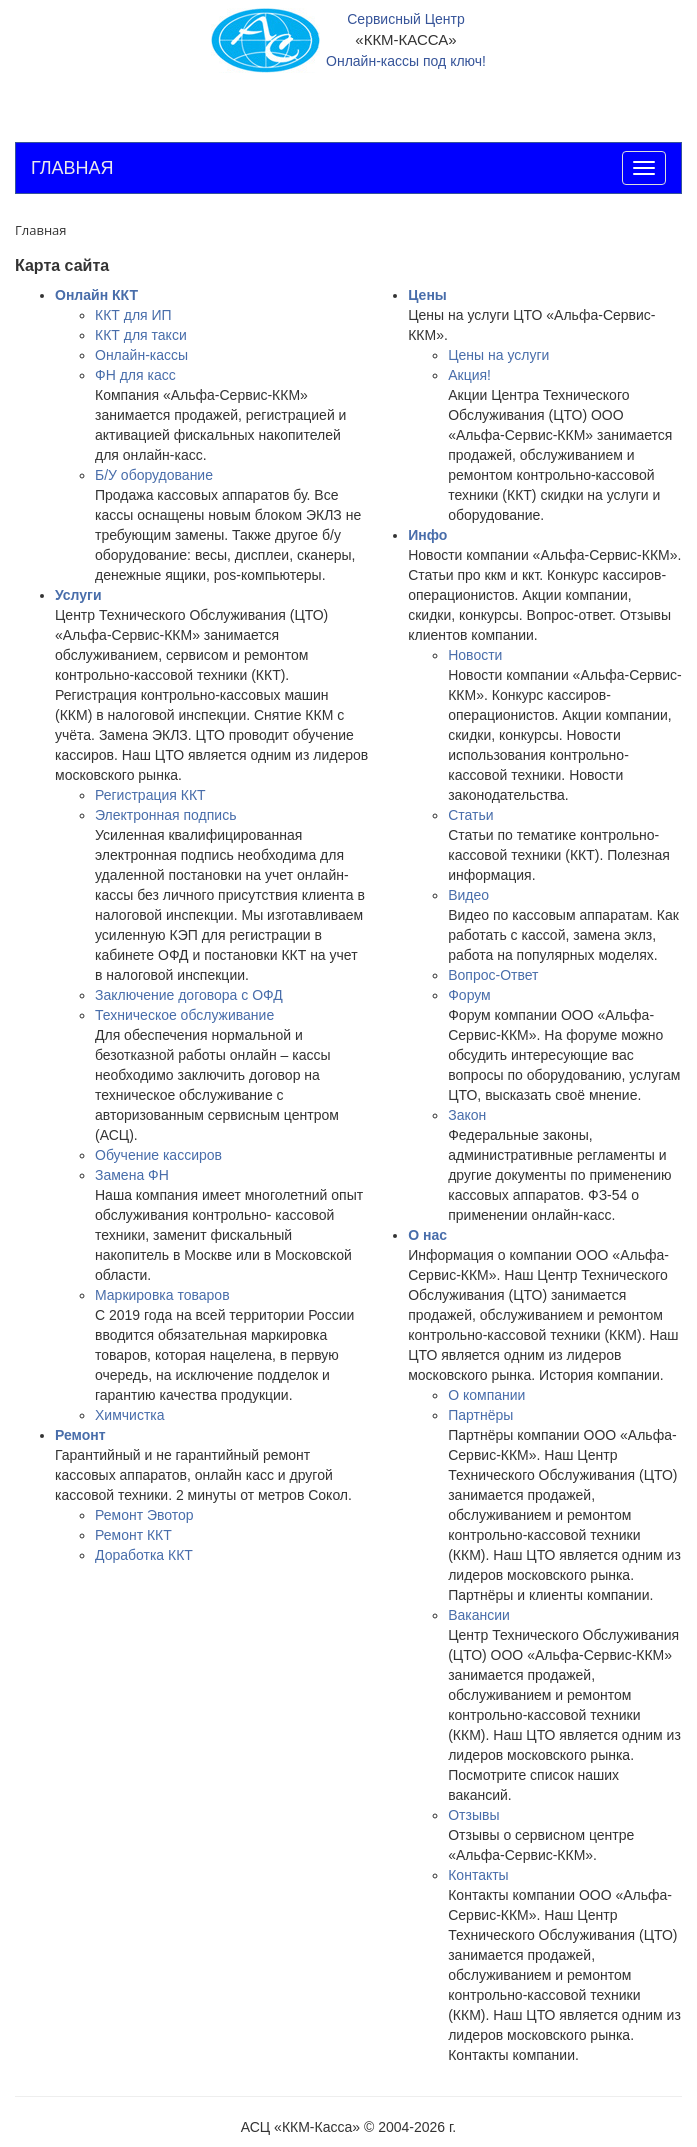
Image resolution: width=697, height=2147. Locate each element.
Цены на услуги (498, 355)
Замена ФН (132, 1175)
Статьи (470, 815)
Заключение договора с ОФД (189, 995)
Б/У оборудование (154, 475)
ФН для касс (135, 375)
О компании (486, 1395)
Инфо (427, 535)
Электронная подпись (165, 815)
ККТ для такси (141, 335)
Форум (469, 995)
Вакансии (479, 1615)
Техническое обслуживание (184, 1015)
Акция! (469, 375)
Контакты (478, 1875)
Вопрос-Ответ (493, 975)
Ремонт (80, 1435)
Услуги (78, 595)
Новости (475, 655)
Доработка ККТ (144, 1555)
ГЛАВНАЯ (72, 168)
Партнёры (480, 1415)
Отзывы (473, 1815)
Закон (467, 1115)
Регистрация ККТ (150, 795)
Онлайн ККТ (96, 295)
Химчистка (130, 1415)
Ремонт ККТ (133, 1535)
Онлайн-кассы (141, 355)
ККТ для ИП (133, 315)
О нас (427, 1235)
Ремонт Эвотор (144, 1515)
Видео (468, 895)
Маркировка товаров (162, 1295)
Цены (427, 295)
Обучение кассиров (158, 1155)
